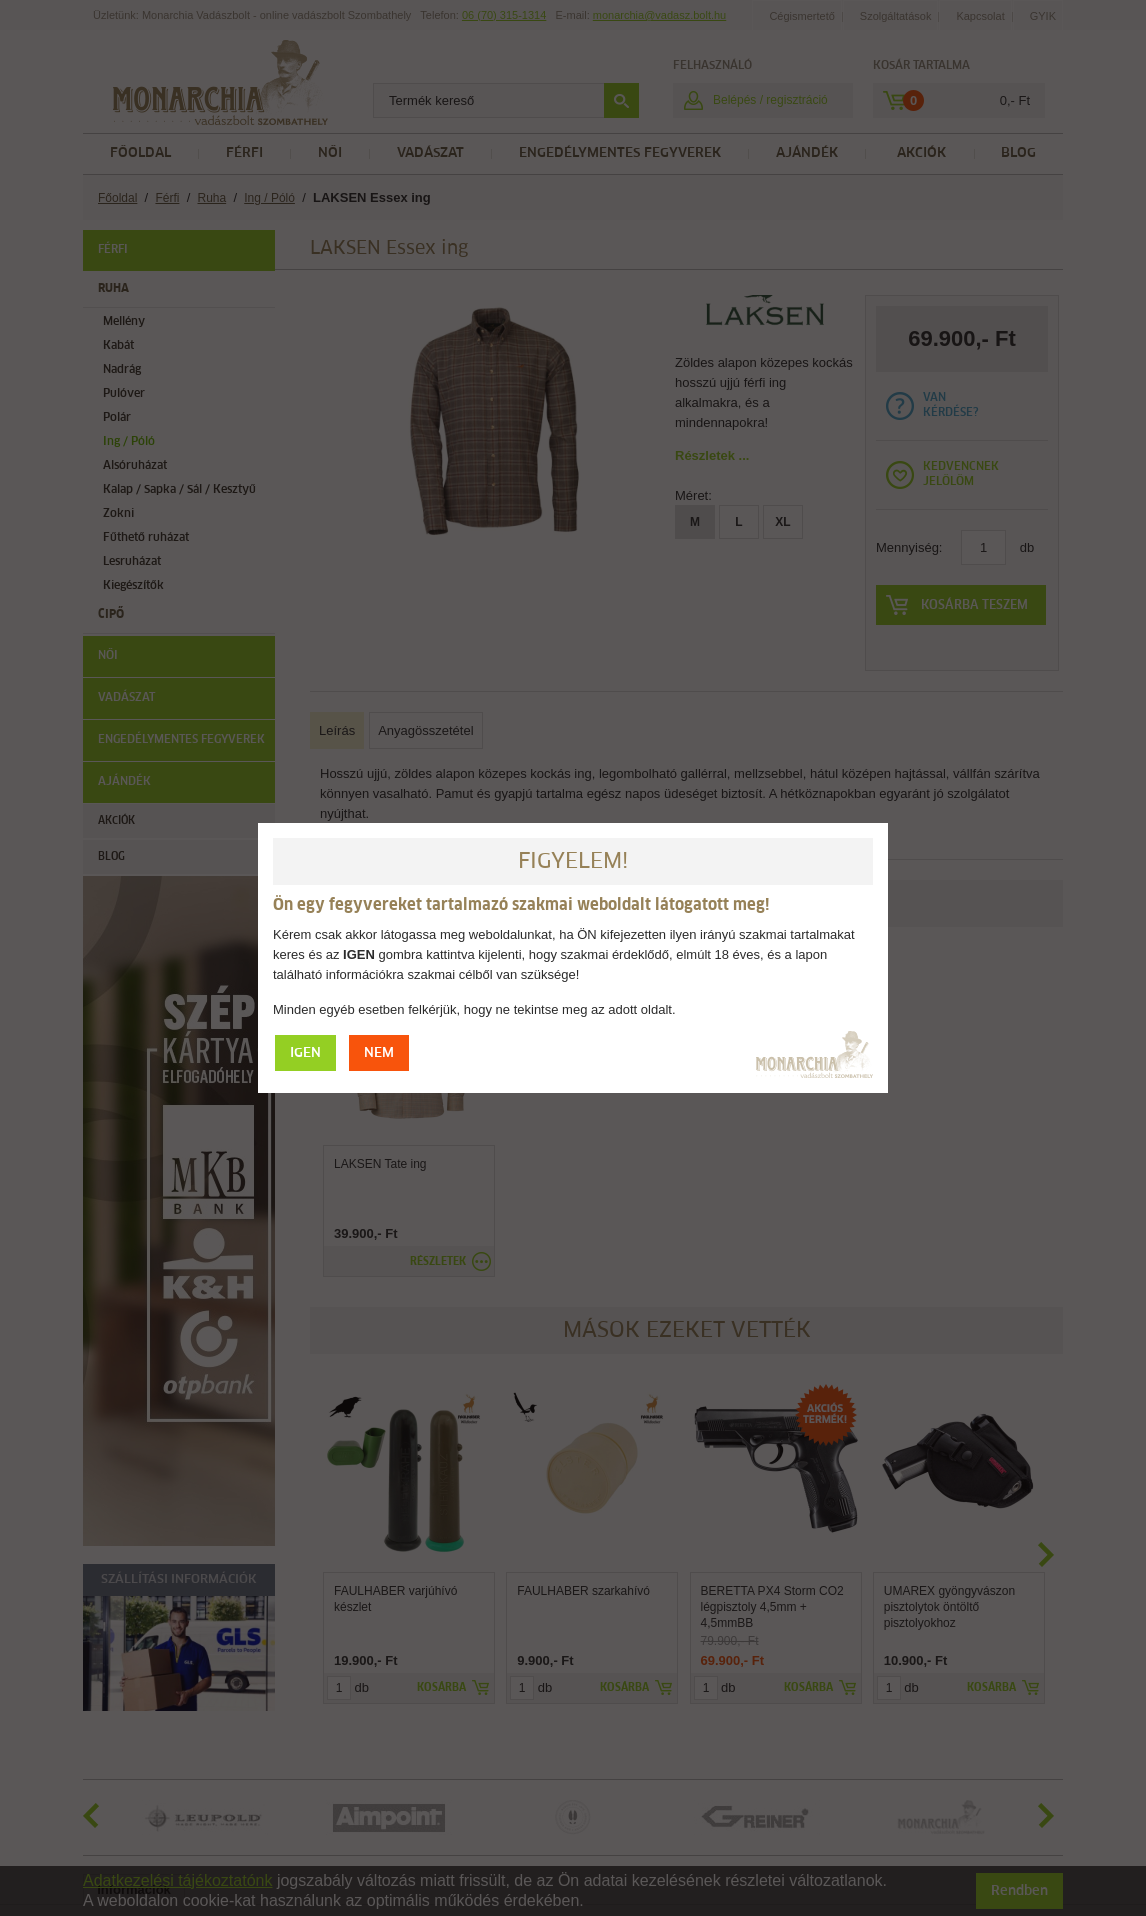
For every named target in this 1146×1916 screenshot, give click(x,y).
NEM (379, 1053)
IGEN (305, 1053)
